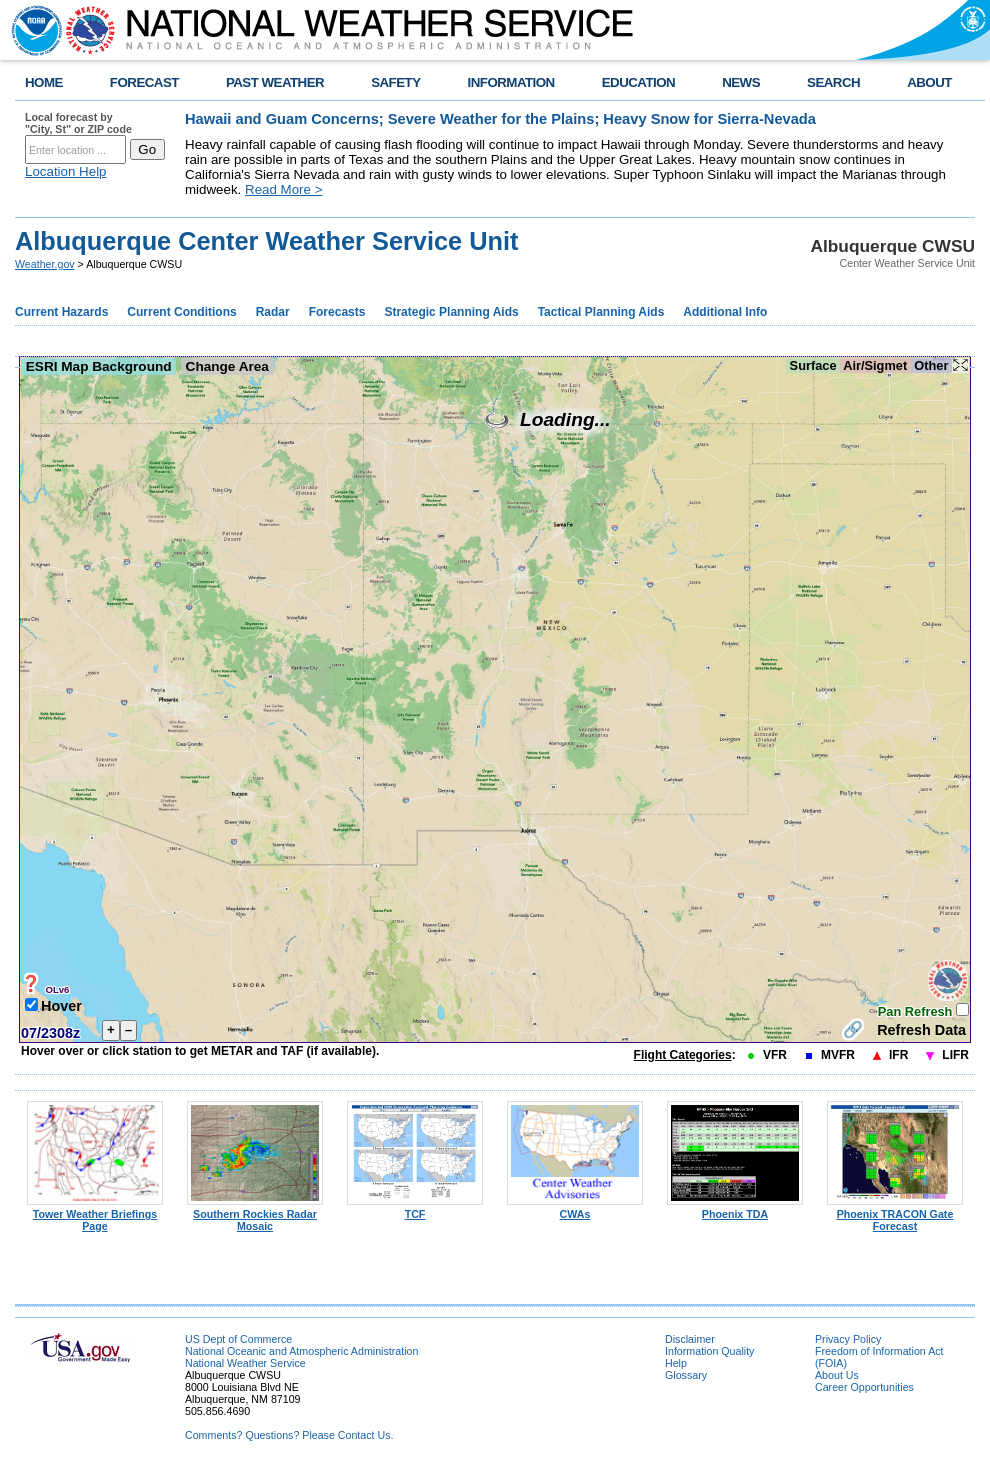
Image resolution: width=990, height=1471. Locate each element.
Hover (61, 1006)
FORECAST (144, 82)
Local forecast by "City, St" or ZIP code (78, 123)
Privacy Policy (848, 1339)
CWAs (575, 1209)
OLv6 (57, 989)
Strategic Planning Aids (451, 312)
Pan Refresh (917, 1011)
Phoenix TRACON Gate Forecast (895, 1215)
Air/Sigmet (875, 365)
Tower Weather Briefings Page (95, 1215)
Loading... (548, 419)
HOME (44, 82)
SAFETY (395, 82)
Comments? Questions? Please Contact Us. (289, 1435)
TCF (415, 1209)
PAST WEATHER (275, 82)
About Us (837, 1375)
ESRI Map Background (98, 366)
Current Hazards (61, 312)
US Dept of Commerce (238, 1339)
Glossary (686, 1375)
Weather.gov (45, 264)
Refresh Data (921, 1030)
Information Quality (709, 1351)
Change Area (227, 366)
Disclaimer (690, 1339)
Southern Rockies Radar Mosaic (255, 1215)
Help (676, 1363)
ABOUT (929, 82)
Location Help (66, 171)
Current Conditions (181, 312)
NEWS (741, 82)
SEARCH (833, 82)
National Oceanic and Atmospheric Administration (301, 1351)
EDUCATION (638, 82)
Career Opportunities (864, 1387)
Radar (273, 312)
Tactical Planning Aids (601, 312)
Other (931, 365)
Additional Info (725, 312)
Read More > (283, 189)
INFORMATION (511, 82)
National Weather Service (245, 1363)
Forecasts (337, 312)
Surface (813, 365)
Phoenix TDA (735, 1209)
